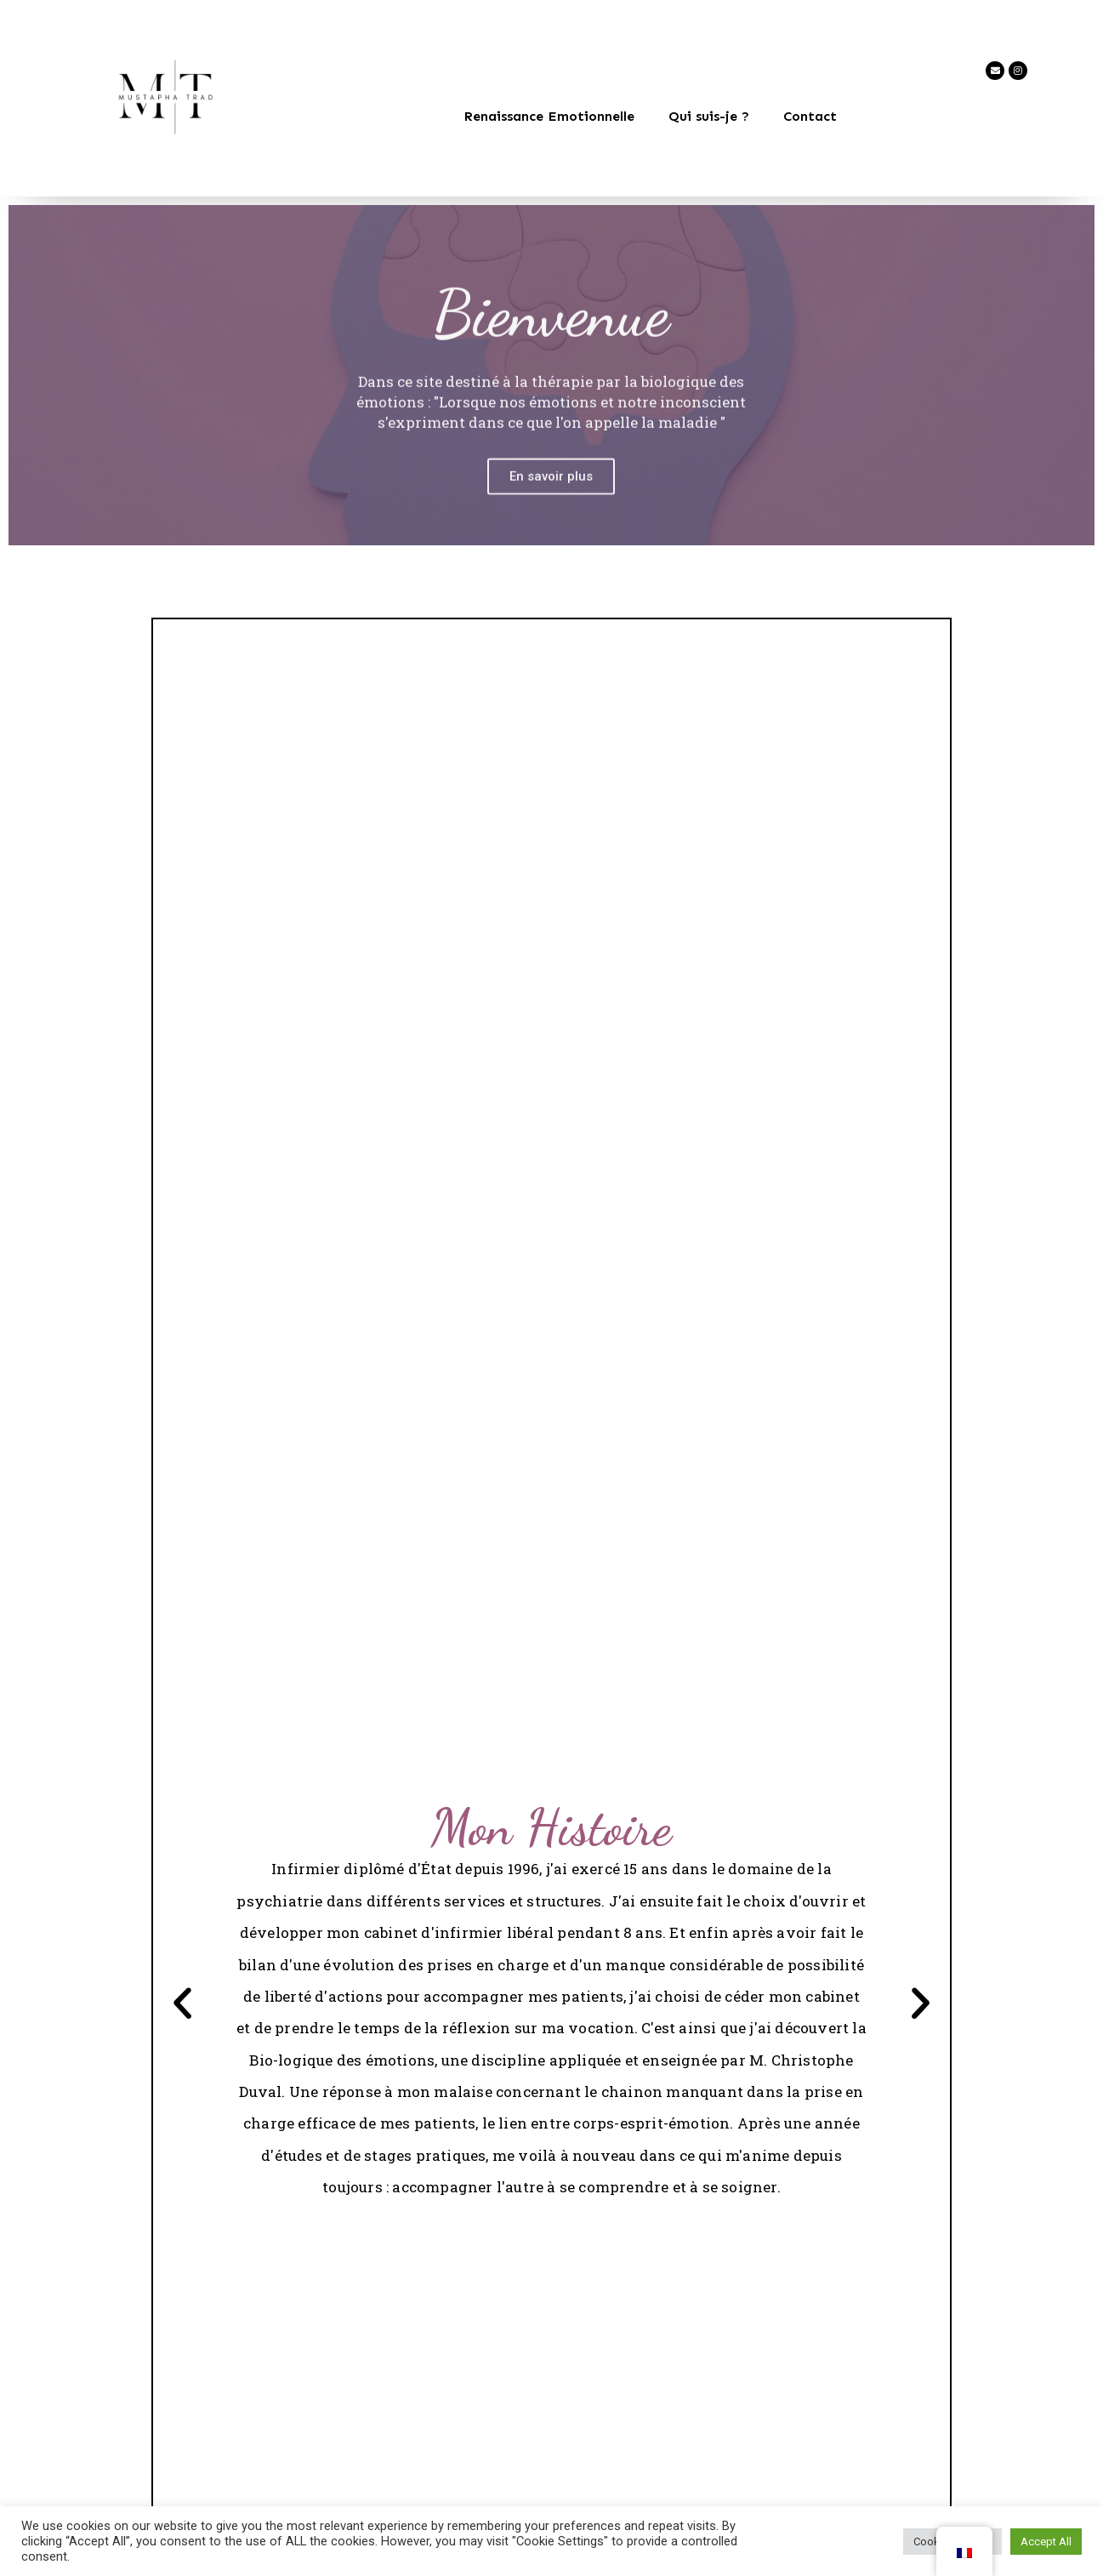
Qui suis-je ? (708, 116)
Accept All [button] (1046, 2541)
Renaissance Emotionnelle (548, 116)
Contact (810, 116)
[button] (184, 2005)
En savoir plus (551, 506)
